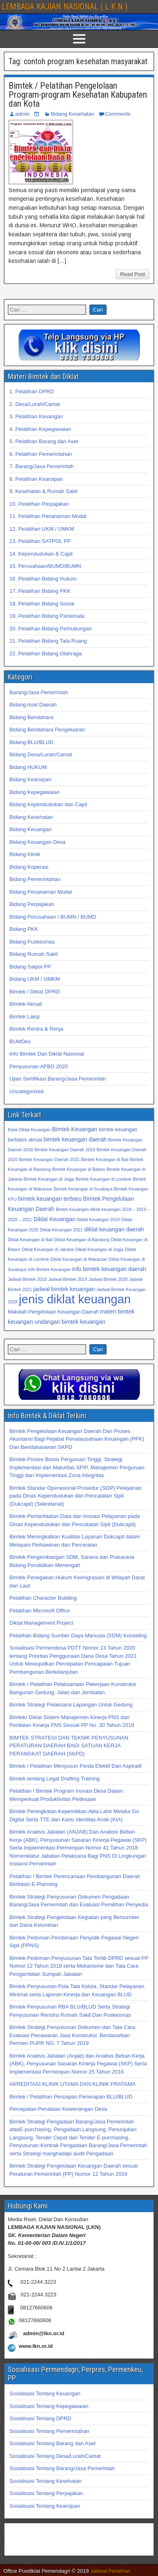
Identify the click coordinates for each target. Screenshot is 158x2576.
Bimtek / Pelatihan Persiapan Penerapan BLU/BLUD (70, 2097)
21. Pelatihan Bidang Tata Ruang (48, 641)
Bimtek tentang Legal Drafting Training (54, 1779)
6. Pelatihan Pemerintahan (40, 454)
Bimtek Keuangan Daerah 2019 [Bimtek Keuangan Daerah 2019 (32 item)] (64, 1149)
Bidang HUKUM (28, 767)
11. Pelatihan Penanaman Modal (48, 516)
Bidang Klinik (24, 854)
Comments (118, 114)
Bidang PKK (23, 929)
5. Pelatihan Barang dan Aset (43, 441)
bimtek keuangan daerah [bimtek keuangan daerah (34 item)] (75, 1139)
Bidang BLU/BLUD (31, 742)
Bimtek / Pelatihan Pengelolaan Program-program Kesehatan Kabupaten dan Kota (78, 95)
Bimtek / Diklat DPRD (34, 992)
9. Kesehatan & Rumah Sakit (43, 491)
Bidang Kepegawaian (34, 792)
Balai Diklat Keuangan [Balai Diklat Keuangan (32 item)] (29, 1129)
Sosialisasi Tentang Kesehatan (45, 2481)
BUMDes (20, 1041)
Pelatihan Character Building (43, 1598)
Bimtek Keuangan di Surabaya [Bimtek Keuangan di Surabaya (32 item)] (83, 1188)
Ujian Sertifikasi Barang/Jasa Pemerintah (57, 1079)
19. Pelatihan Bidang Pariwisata (47, 616)
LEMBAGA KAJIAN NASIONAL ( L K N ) (64, 6)
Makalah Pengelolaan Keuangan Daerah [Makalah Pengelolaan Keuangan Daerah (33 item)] (53, 1312)
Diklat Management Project (41, 1623)
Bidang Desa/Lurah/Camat (40, 754)
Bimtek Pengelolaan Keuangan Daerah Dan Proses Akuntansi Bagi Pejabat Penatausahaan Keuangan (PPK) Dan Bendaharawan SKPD (76, 1439)
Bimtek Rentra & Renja (36, 1029)
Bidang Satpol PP (30, 967)
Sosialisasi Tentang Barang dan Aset (52, 2443)
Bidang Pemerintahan (34, 879)
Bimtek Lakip (24, 1016)
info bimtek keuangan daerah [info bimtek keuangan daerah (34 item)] (109, 1269)
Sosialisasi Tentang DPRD (40, 2418)
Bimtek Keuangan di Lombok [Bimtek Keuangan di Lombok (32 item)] (103, 1179)
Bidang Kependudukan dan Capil (48, 804)
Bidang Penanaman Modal (40, 892)
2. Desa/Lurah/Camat (34, 404)
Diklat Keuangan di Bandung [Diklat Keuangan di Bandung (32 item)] (81, 1239)
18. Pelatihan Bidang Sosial (41, 604)
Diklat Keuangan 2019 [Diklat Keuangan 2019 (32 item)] (98, 1219)
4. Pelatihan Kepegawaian (40, 429)
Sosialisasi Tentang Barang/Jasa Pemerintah (62, 2468)
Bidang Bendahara (31, 717)
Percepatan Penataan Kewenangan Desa (58, 2109)
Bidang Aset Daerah (33, 705)
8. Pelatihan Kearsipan (36, 479)
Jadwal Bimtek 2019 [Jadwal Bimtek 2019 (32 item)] (67, 1279)
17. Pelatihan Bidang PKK (40, 591)
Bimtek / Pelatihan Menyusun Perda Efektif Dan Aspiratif (75, 1766)
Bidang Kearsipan (30, 779)
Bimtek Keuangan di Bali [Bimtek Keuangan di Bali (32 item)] (105, 1159)
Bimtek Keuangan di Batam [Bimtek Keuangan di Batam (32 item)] (78, 1169)
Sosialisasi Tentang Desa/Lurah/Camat (55, 2456)
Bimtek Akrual (25, 1004)
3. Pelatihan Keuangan (36, 416)
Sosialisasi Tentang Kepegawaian (48, 2406)
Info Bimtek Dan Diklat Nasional (46, 1054)
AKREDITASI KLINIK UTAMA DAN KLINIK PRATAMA (72, 2084)
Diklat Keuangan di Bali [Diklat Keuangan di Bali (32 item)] (30, 1239)
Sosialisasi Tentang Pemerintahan (49, 2431)
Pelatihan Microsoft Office (39, 1610)
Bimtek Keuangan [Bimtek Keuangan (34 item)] (74, 1129)
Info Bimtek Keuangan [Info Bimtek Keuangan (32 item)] (49, 1269)
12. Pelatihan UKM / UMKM (41, 529)
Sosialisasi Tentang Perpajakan (46, 2493)
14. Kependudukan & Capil (41, 554)
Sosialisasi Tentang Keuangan (44, 2393)
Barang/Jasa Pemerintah (38, 692)
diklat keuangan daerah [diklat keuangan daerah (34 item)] (114, 1229)
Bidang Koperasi (28, 867)
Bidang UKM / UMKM (34, 979)
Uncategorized (26, 1091)
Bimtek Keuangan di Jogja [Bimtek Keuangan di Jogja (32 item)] (49, 1179)
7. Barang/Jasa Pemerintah (41, 466)
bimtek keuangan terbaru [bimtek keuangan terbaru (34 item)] (50, 1198)
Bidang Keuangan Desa (37, 842)
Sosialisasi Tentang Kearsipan (44, 2506)
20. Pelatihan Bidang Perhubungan (50, 629)
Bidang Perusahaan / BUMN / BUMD (52, 917)
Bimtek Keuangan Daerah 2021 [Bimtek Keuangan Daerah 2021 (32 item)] (49, 1159)
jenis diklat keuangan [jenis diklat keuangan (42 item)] (75, 1299)
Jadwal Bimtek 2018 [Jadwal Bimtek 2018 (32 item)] (27, 1279)
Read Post (132, 274)
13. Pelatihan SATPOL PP (40, 541)
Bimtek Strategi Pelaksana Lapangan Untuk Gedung (70, 1705)
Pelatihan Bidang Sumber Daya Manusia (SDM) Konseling (78, 1635)
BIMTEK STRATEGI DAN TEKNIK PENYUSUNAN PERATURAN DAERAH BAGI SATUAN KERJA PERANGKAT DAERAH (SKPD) (68, 1746)
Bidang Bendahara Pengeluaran (47, 729)
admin (22, 114)
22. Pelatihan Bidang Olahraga (45, 653)
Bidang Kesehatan (72, 114)
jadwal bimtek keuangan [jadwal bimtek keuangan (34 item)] (64, 1289)
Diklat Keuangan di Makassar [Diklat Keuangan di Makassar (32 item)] (78, 1259)
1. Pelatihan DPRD (31, 391)
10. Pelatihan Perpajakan (39, 504)
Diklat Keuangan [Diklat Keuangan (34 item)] (54, 1219)
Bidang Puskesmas (32, 942)
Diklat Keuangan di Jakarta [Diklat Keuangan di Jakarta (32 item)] (47, 1249)
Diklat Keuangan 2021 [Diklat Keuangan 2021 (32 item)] (61, 1229)
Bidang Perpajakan (31, 904)
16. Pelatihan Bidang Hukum (43, 579)
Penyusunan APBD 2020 (38, 1066)
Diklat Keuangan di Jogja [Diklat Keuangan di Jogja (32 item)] (99, 1249)
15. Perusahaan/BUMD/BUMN (45, 566)
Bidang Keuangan (30, 829)
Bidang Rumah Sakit (33, 954)
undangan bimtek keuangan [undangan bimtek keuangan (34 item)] (69, 1321)
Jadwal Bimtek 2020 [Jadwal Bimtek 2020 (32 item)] (108, 1279)
